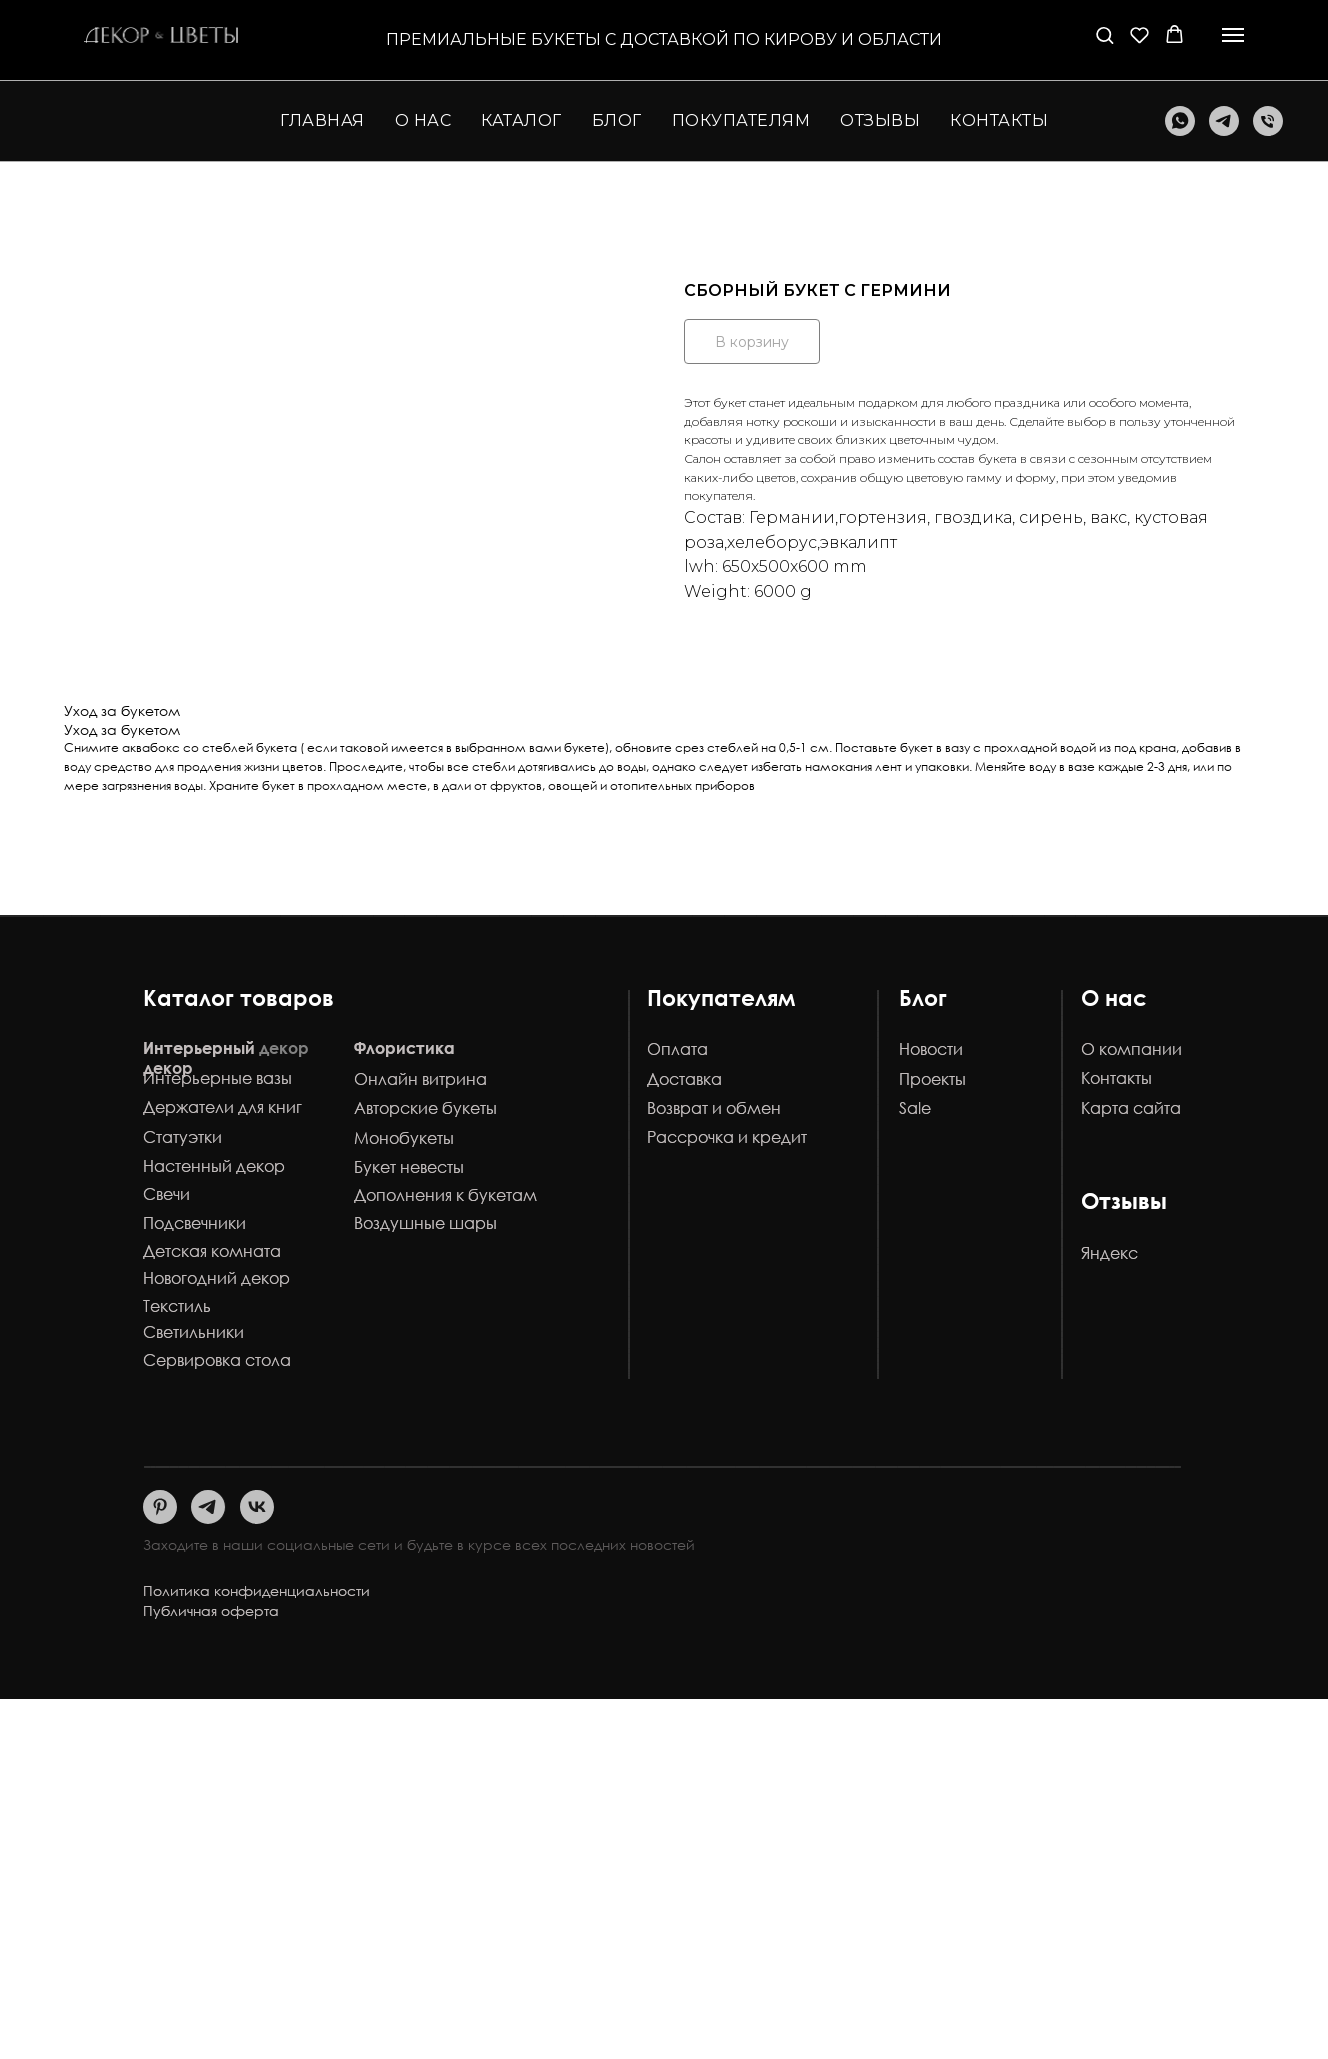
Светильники (193, 1332)
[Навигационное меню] (1233, 35)
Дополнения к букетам (445, 1195)
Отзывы (880, 120)
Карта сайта (1131, 1108)
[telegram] (1224, 121)
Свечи (166, 1194)
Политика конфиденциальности (256, 1590)
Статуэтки (182, 1137)
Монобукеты (404, 1138)
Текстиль (177, 1306)
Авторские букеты (425, 1108)
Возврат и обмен (714, 1108)
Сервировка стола (217, 1360)
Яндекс (1109, 1253)
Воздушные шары (425, 1223)
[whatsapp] (1180, 121)
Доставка (684, 1079)
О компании (1131, 1049)
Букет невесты (409, 1167)
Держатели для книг (222, 1107)
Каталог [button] (521, 120)
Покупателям (721, 997)
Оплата (677, 1049)
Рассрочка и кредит (727, 1137)
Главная (322, 120)
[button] (1104, 34)
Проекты (932, 1079)
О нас (423, 120)
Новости (931, 1049)
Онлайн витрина (420, 1079)
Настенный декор (214, 1166)
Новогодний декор (216, 1278)
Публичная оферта (211, 1610)
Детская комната (212, 1251)
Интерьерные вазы (217, 1078)
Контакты (999, 120)
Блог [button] (617, 120)
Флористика (404, 1048)
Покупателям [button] (741, 120)
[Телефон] (1268, 121)
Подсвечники (194, 1223)
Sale (915, 1108)
